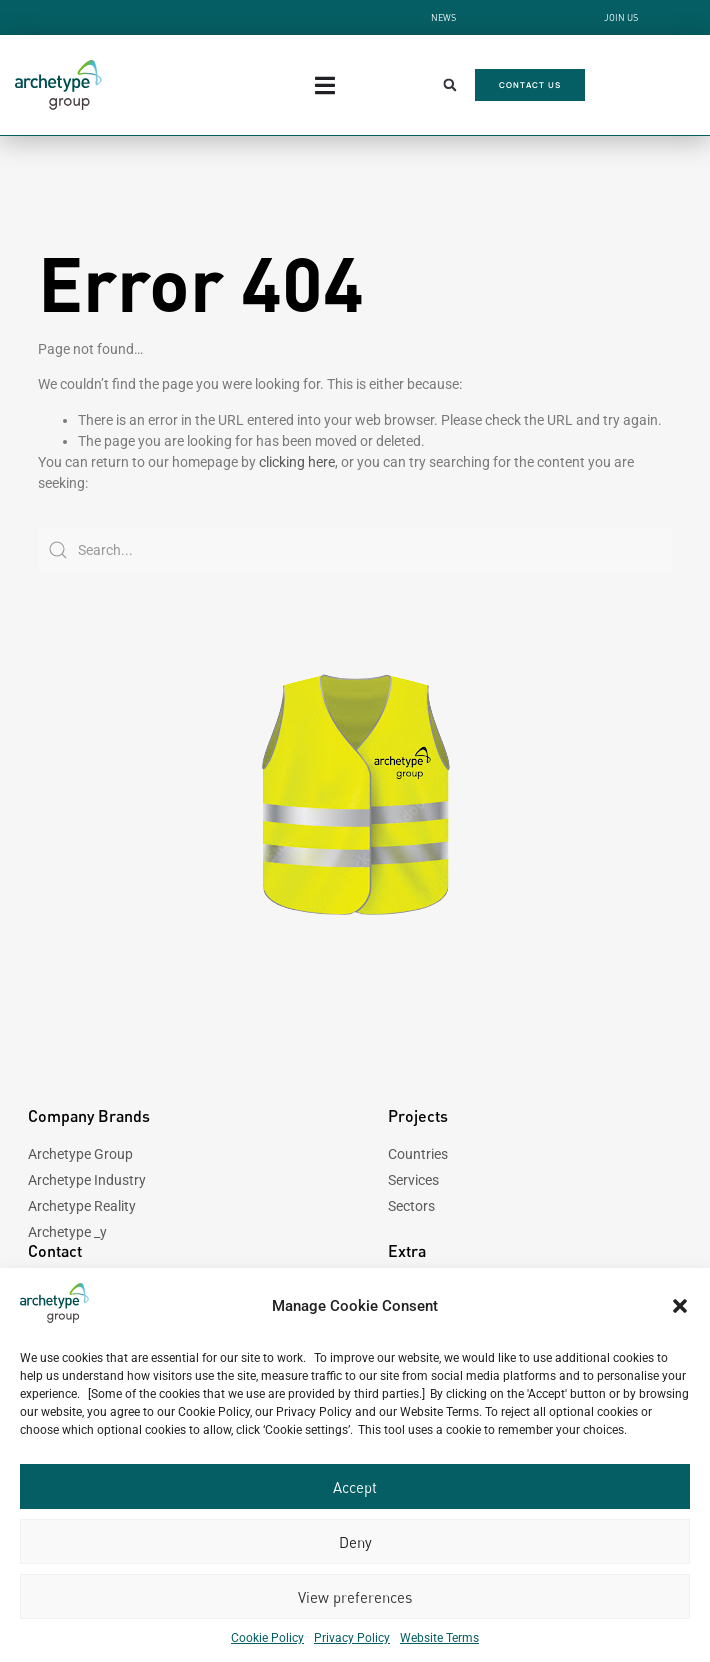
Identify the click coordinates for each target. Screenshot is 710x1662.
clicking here (297, 462)
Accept (355, 1487)
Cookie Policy (267, 1638)
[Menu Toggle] (325, 85)
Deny (355, 1542)
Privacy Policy (352, 1638)
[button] (680, 1306)
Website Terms (439, 1638)
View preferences (355, 1597)
